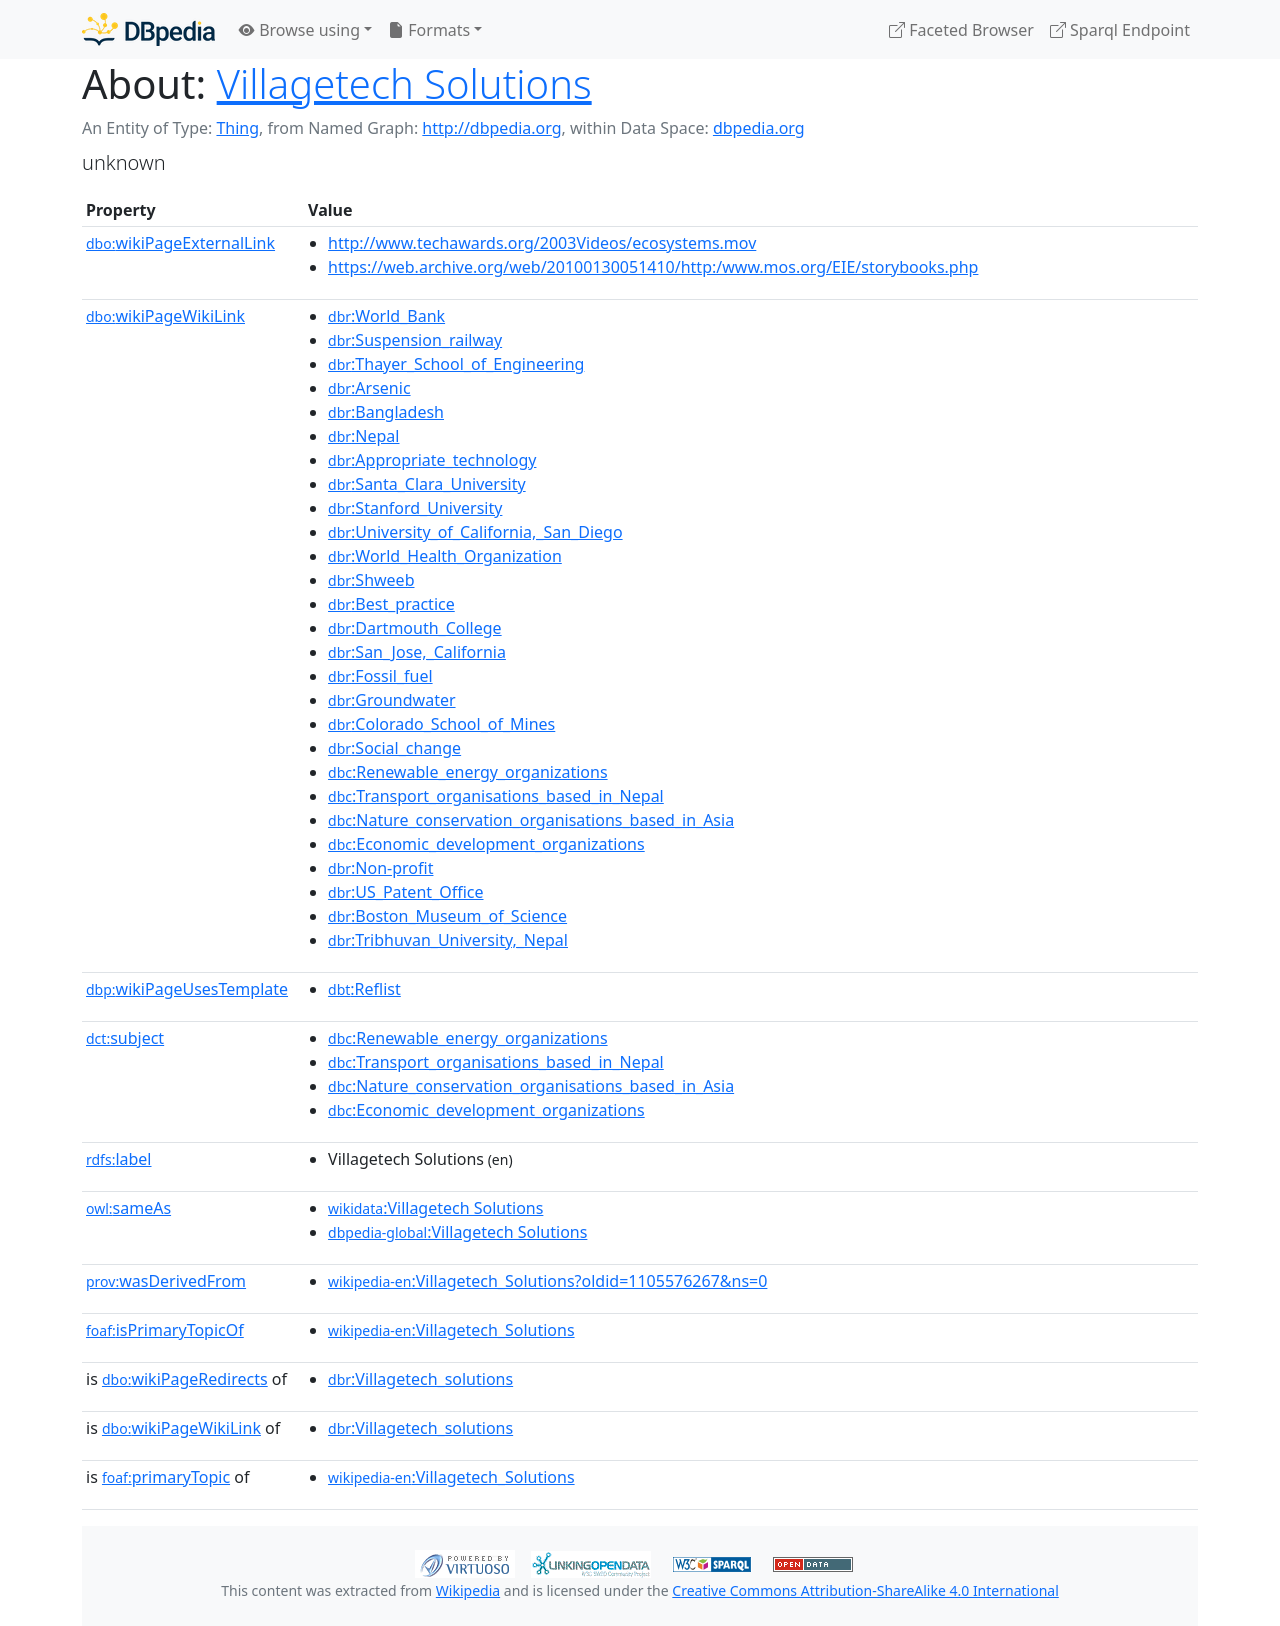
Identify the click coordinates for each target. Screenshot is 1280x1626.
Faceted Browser (961, 30)
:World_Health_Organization (445, 556)
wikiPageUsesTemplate (187, 989)
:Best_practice (391, 604)
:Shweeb (371, 580)
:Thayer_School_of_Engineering (456, 364)
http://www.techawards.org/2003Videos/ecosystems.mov (542, 243)
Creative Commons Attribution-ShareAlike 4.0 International (865, 1590)
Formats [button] (429, 30)
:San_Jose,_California (417, 652)
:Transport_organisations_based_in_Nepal (496, 796)
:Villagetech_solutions (420, 1379)
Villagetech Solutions (404, 83)
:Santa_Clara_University (427, 484)
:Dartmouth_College (415, 628)
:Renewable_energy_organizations (468, 772)
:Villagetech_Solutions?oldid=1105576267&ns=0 (547, 1281)
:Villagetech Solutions (435, 1208)
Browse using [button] (299, 30)
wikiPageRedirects (185, 1379)
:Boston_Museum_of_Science (447, 916)
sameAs (128, 1208)
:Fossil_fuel (380, 676)
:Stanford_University (415, 508)
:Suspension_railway (415, 340)
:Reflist (364, 989)
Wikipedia (468, 1590)
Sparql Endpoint (1120, 30)
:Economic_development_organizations (486, 844)
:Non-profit (380, 868)
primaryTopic (166, 1477)
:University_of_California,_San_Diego (475, 532)
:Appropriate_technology (432, 460)
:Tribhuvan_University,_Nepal (448, 940)
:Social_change (394, 748)
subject (125, 1038)
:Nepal (363, 436)
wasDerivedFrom (166, 1281)
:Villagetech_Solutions (451, 1330)
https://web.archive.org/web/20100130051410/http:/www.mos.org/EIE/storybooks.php (653, 267)
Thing (237, 128)
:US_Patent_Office (405, 892)
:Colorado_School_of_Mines (441, 724)
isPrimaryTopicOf (165, 1330)
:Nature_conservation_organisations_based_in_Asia (531, 820)
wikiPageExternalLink (180, 243)
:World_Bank (386, 316)
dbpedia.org (759, 128)
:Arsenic (369, 388)
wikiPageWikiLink (165, 316)
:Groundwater (392, 700)
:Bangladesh (386, 412)
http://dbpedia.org (491, 128)
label (119, 1159)
